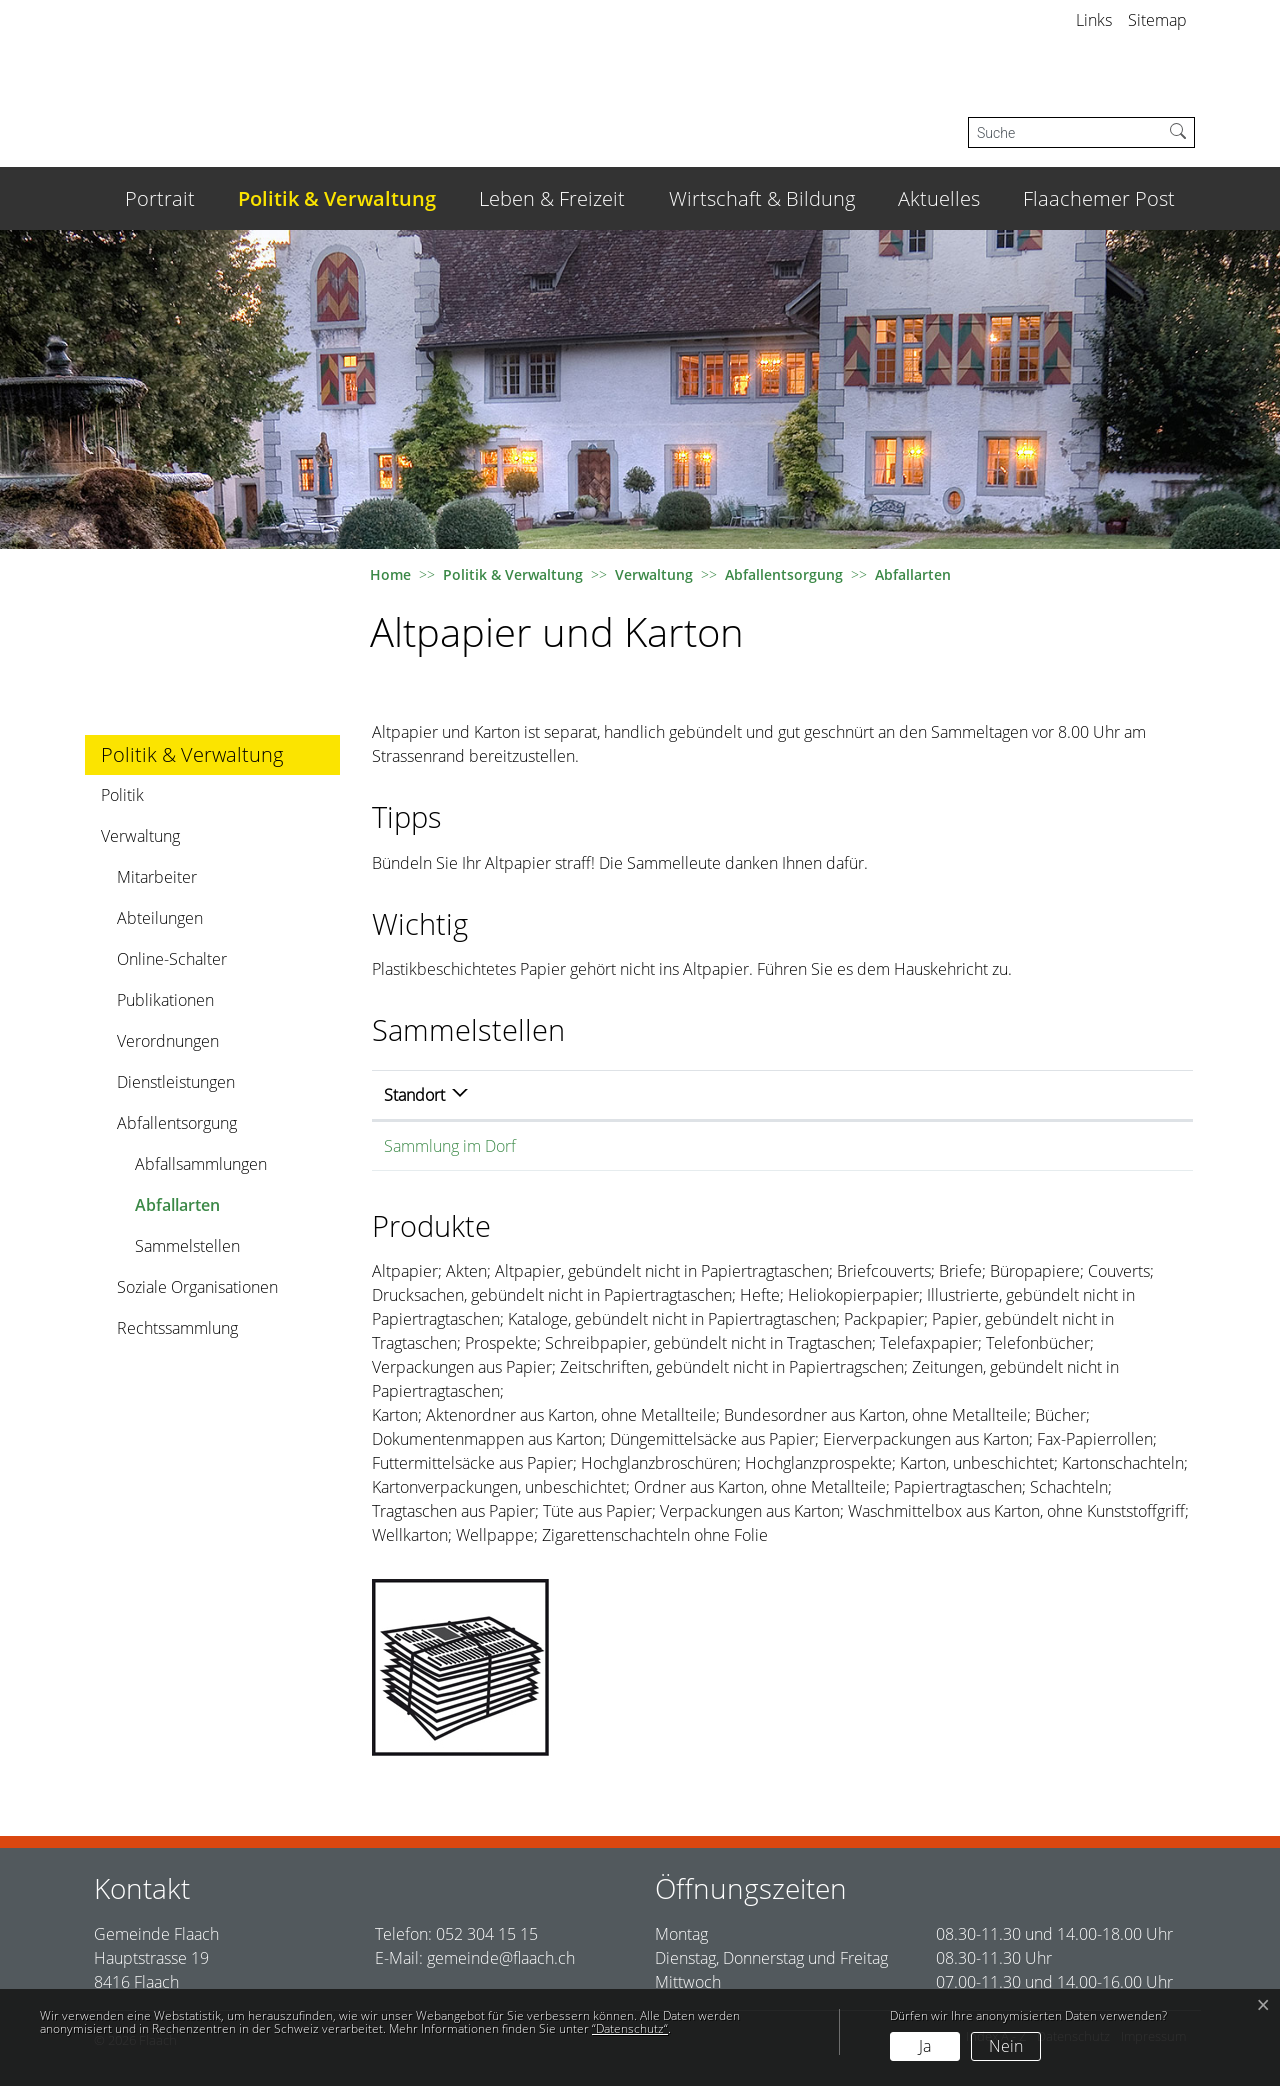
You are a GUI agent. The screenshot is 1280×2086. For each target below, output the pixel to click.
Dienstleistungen (176, 1082)
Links (1094, 20)
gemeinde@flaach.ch (501, 1958)
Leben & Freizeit (552, 198)
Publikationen (165, 1000)
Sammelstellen (187, 1246)
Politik (122, 795)
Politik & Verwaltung (337, 198)
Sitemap (1157, 20)
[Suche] (1065, 132)
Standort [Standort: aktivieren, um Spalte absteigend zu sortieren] (414, 1095)
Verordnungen (168, 1041)
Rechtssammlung (177, 1328)
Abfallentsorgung (177, 1123)
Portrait (160, 198)
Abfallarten (190, 1209)
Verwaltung (140, 836)
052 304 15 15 (487, 1934)
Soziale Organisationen (197, 1287)
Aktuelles (939, 198)
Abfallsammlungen (201, 1164)
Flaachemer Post (1099, 198)
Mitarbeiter (157, 877)
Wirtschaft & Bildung (762, 198)
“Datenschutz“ (630, 2028)
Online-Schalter (172, 959)
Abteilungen (160, 918)
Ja (925, 2046)
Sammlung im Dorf (450, 1146)
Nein (1006, 2046)
